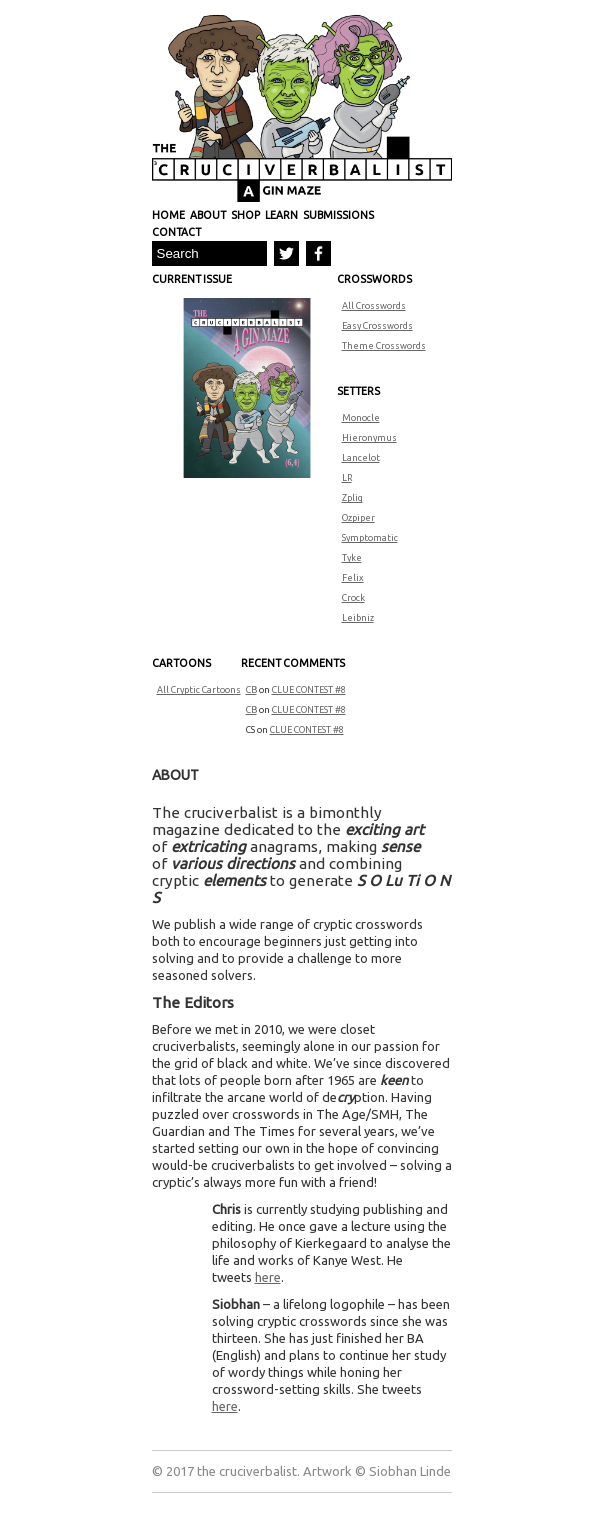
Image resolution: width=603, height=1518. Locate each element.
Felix (353, 578)
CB (251, 690)
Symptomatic (370, 538)
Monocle (361, 418)
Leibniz (358, 618)
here (268, 1277)
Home (168, 215)
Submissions (338, 215)
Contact (176, 232)
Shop (245, 215)
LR (347, 478)
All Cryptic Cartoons (199, 690)
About (208, 215)
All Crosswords (374, 306)
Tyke (352, 558)
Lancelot (361, 458)
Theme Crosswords (384, 346)
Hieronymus (369, 438)
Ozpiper (358, 518)
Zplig (352, 498)
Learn (281, 215)
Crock (353, 598)
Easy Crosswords (377, 326)
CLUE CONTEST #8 (309, 690)
